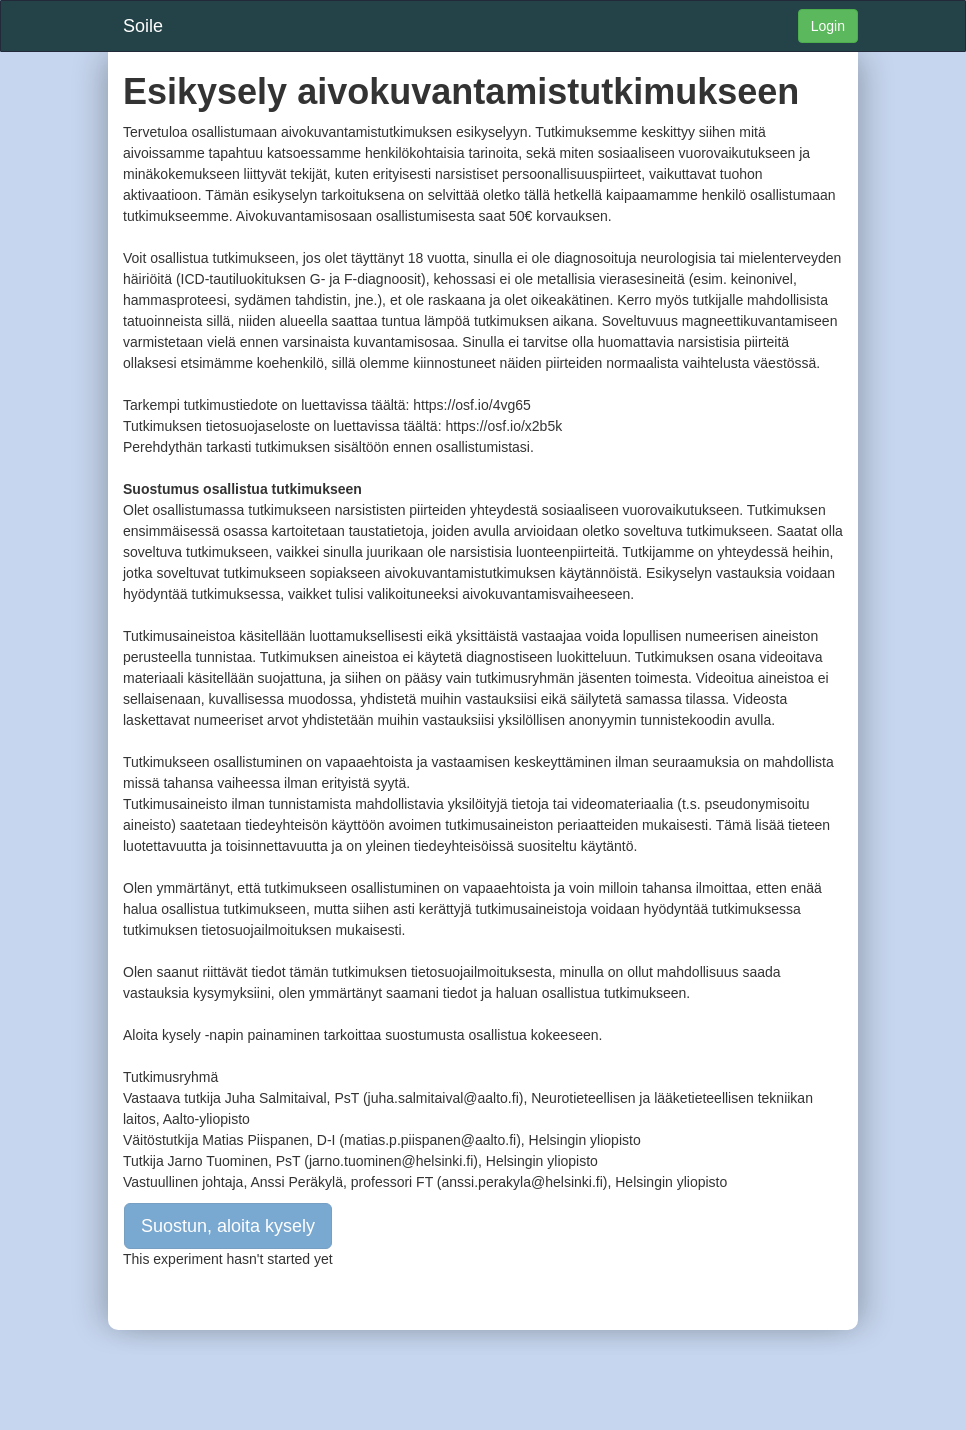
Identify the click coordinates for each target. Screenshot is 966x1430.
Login (828, 26)
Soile (143, 26)
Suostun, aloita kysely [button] (228, 1226)
